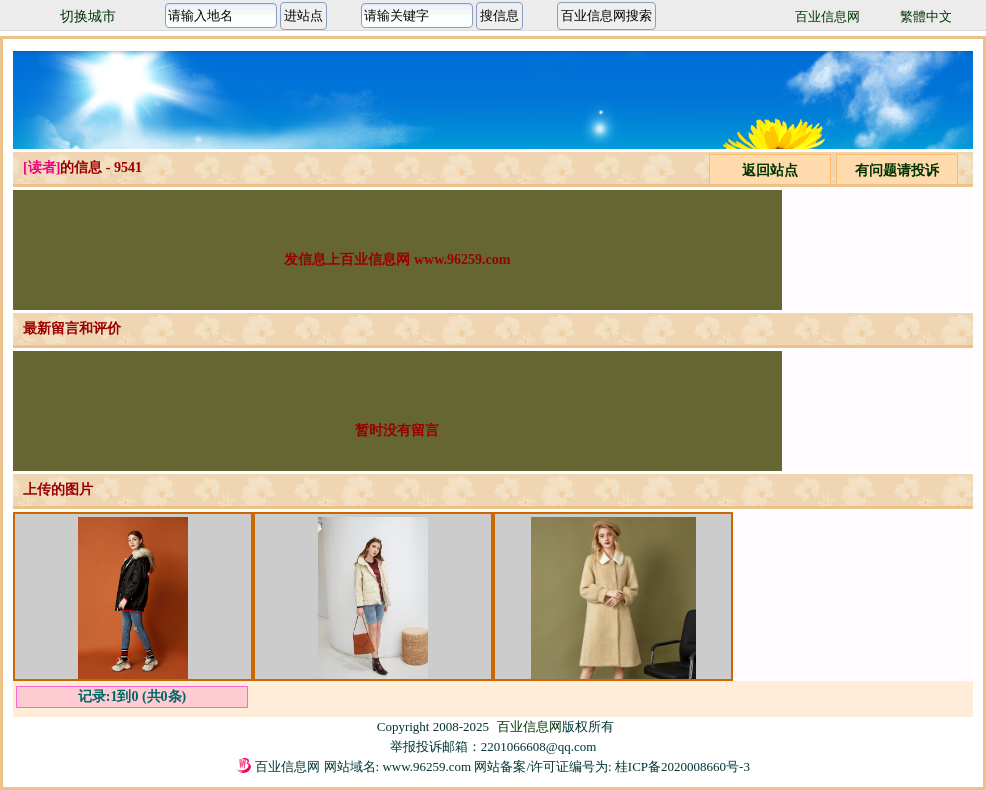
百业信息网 (827, 16)
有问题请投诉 (897, 170)
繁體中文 (926, 16)
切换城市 (88, 16)
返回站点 (770, 170)
